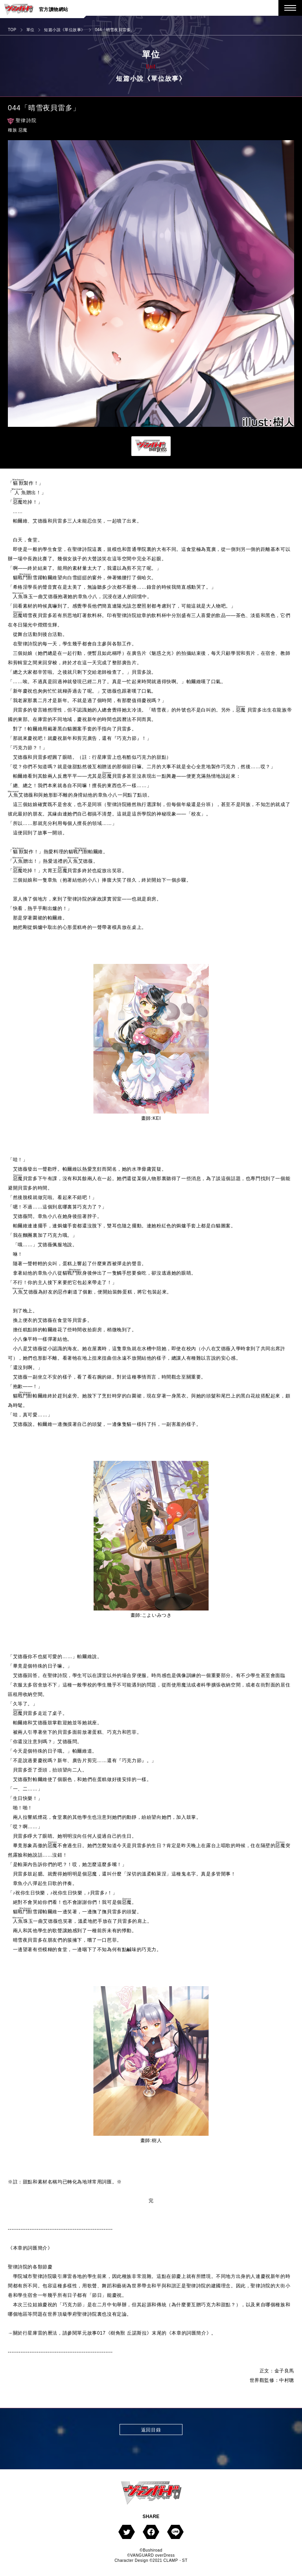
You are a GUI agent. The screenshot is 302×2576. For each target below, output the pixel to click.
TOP (12, 30)
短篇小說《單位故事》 (64, 30)
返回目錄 (151, 2429)
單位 (30, 30)
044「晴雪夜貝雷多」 (114, 30)
